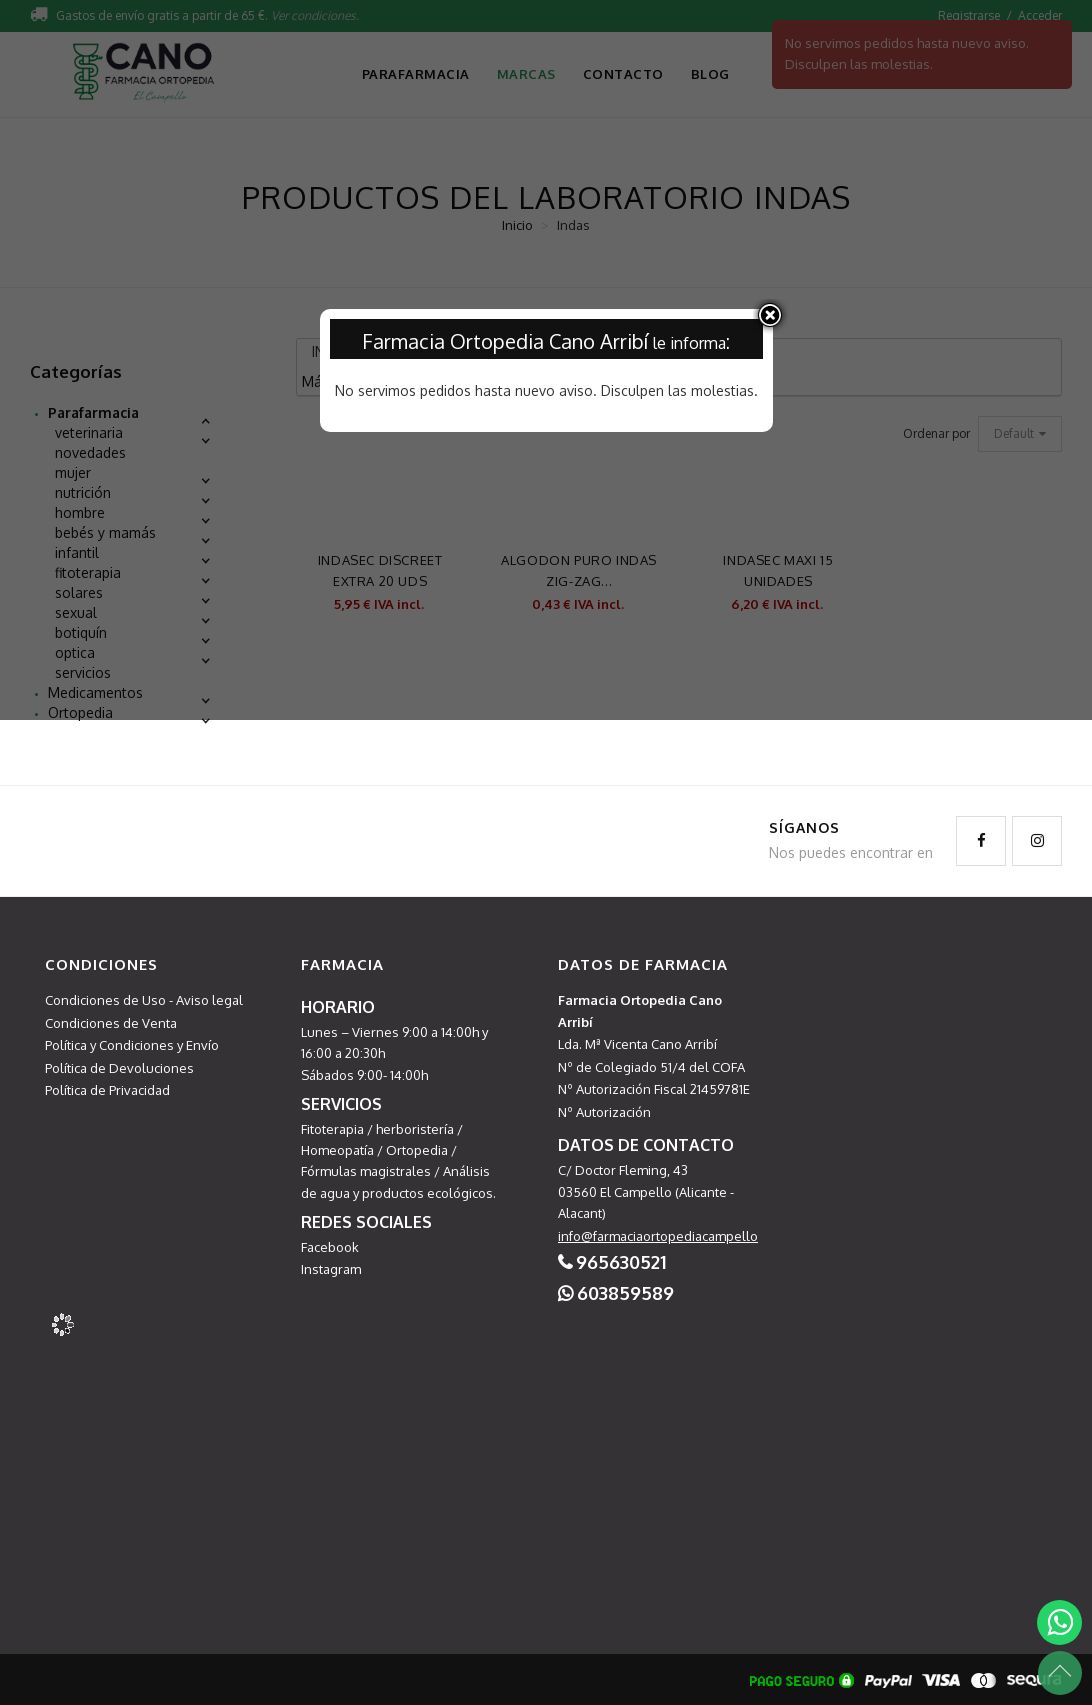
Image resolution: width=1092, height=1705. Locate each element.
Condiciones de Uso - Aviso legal (144, 1000)
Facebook (330, 1247)
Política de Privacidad (107, 1090)
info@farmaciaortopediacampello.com (672, 1236)
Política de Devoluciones (119, 1068)
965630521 (621, 1262)
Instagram (331, 1269)
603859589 (625, 1293)
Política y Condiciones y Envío (132, 1045)
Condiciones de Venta (111, 1023)
